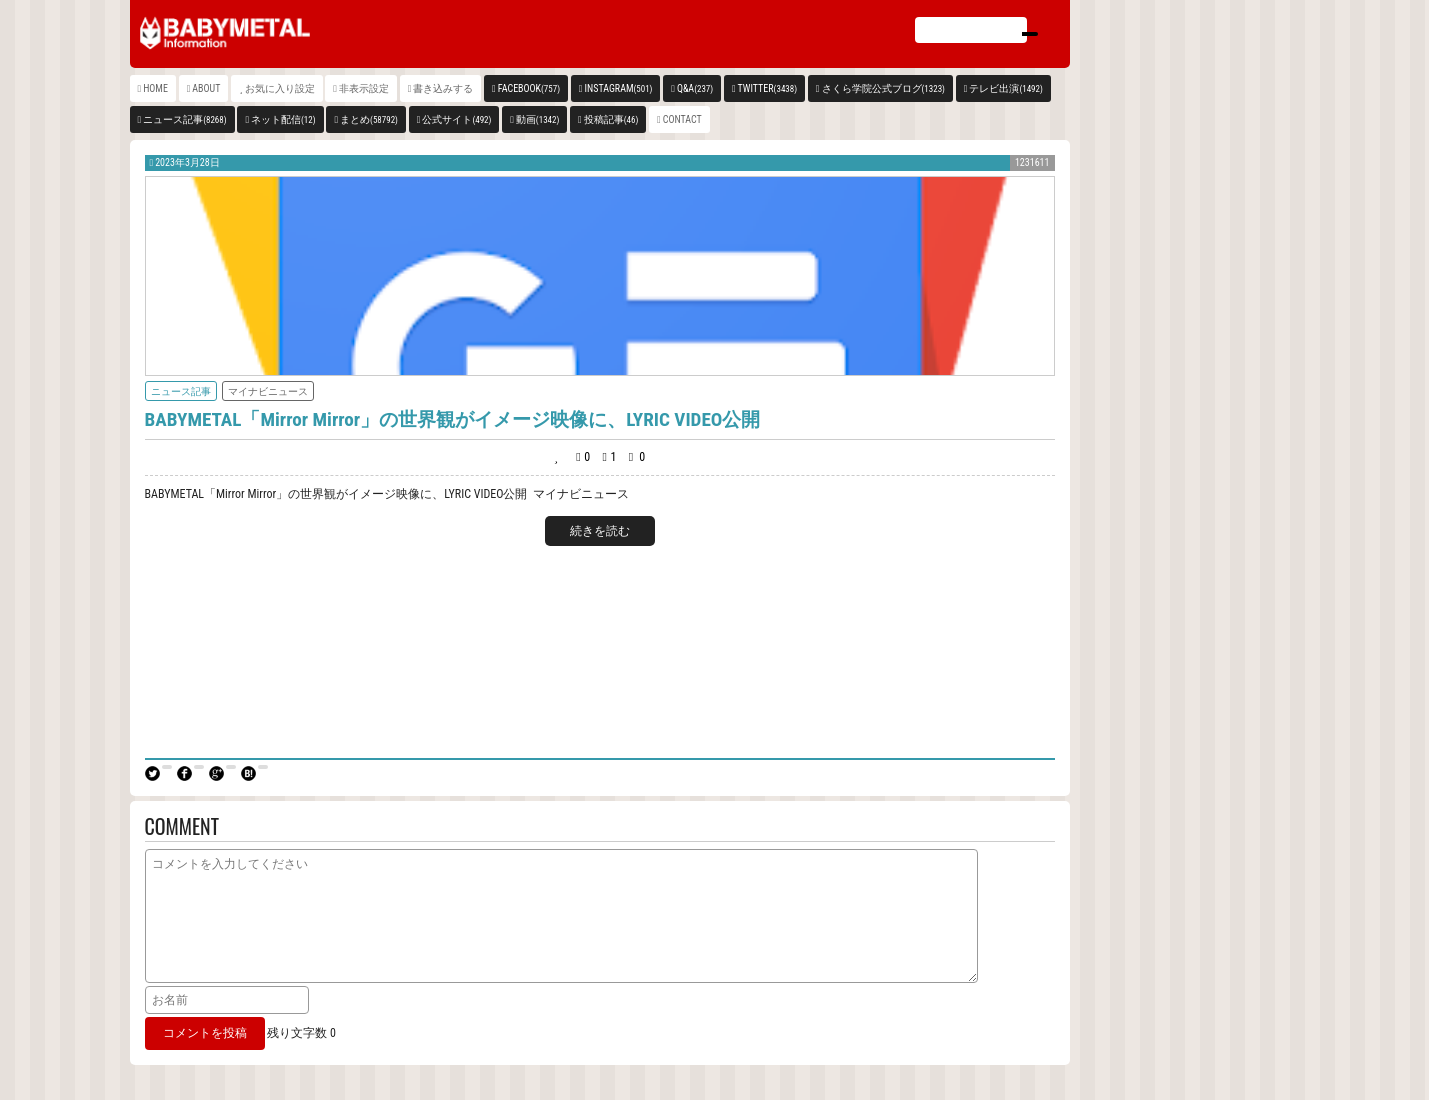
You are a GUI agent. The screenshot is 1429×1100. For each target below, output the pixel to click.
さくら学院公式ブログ (883, 88)
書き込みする (443, 88)
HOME (155, 88)
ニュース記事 (184, 119)
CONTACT (682, 119)
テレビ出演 (1005, 88)
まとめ (369, 119)
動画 (537, 119)
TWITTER (768, 88)
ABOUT (206, 88)
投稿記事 (611, 119)
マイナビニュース (268, 391)
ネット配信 (283, 119)
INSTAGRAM (619, 88)
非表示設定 (364, 88)
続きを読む (600, 531)
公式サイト (456, 119)
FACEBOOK (529, 88)
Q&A (695, 88)
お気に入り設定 (280, 88)
